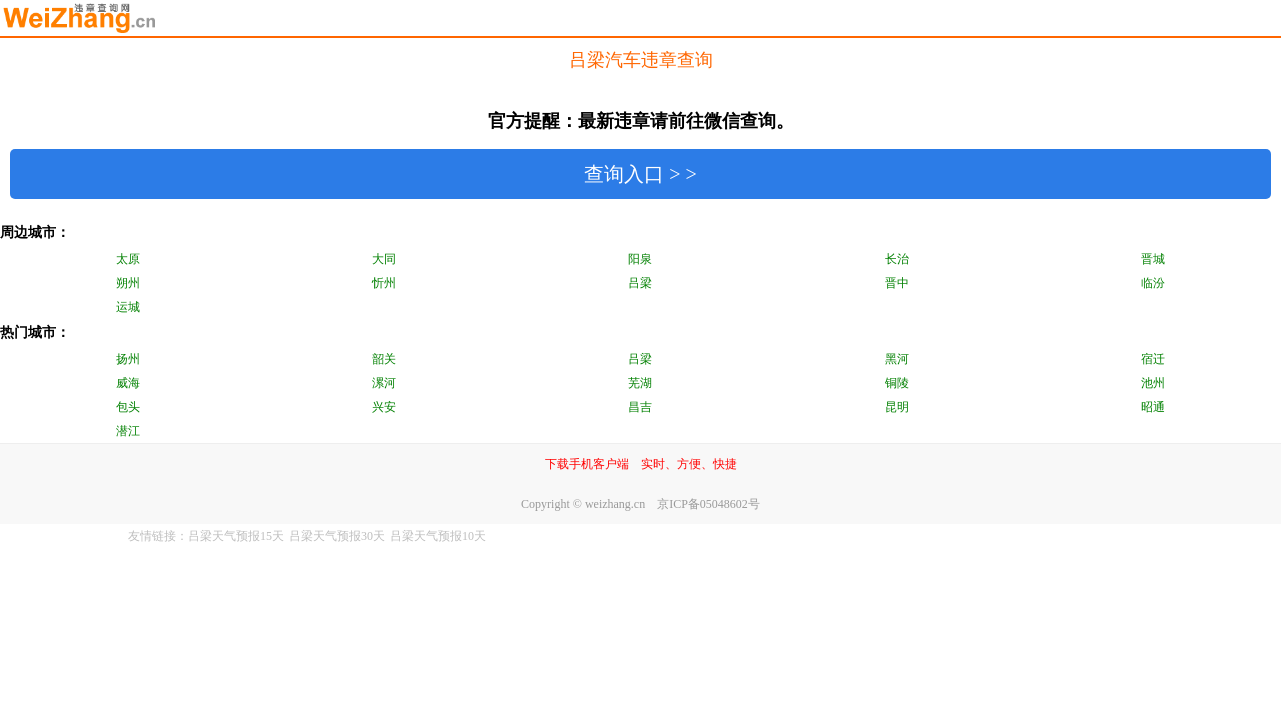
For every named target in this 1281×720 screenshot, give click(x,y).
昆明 (897, 407)
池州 (1153, 383)
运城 (128, 307)
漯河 (384, 383)
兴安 (384, 407)
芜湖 (640, 383)
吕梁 (640, 283)
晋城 (1153, 259)
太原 (128, 259)
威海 (128, 383)
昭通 (1153, 407)
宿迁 (1153, 359)
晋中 (897, 283)
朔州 (128, 283)
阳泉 (640, 259)
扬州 (128, 359)
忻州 (384, 283)
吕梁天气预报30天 (337, 536)
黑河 (897, 359)
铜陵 (897, 383)
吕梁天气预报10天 (438, 536)
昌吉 (640, 407)
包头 (128, 407)
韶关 (384, 359)
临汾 (1153, 283)
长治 (897, 259)
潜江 (128, 431)
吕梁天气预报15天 (236, 536)
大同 (384, 259)
